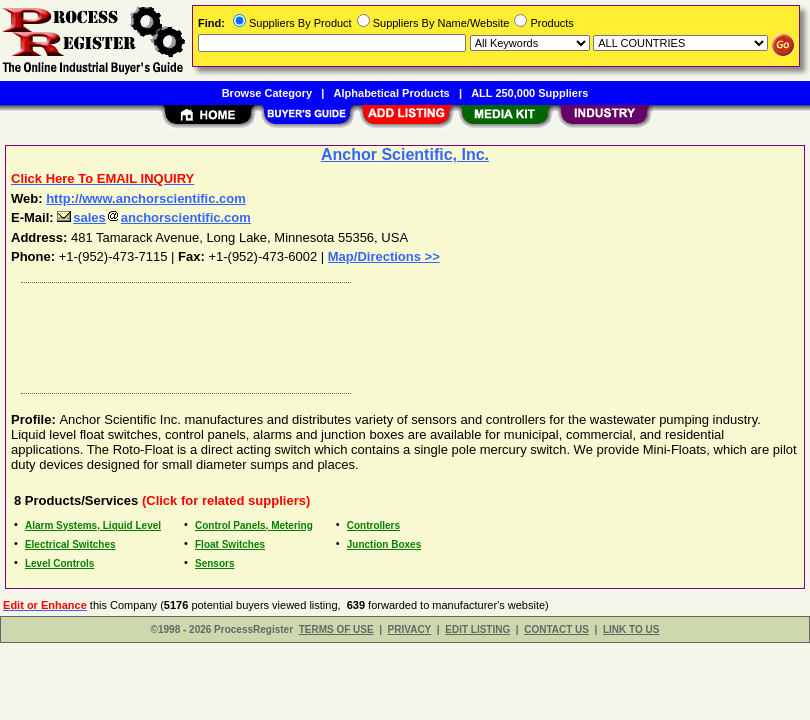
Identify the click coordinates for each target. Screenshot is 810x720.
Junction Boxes (384, 544)
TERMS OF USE (336, 629)
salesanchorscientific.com (154, 217)
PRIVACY (410, 629)
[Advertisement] (401, 333)
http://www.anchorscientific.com (146, 198)
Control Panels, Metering (254, 525)
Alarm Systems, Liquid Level (93, 525)
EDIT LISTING (477, 629)
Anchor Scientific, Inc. (405, 154)
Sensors (214, 563)
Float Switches (230, 544)
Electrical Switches (70, 544)
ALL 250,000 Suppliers (529, 93)
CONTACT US (556, 629)
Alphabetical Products (392, 93)
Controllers (373, 525)
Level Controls (59, 563)
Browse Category (267, 93)
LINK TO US (631, 629)
